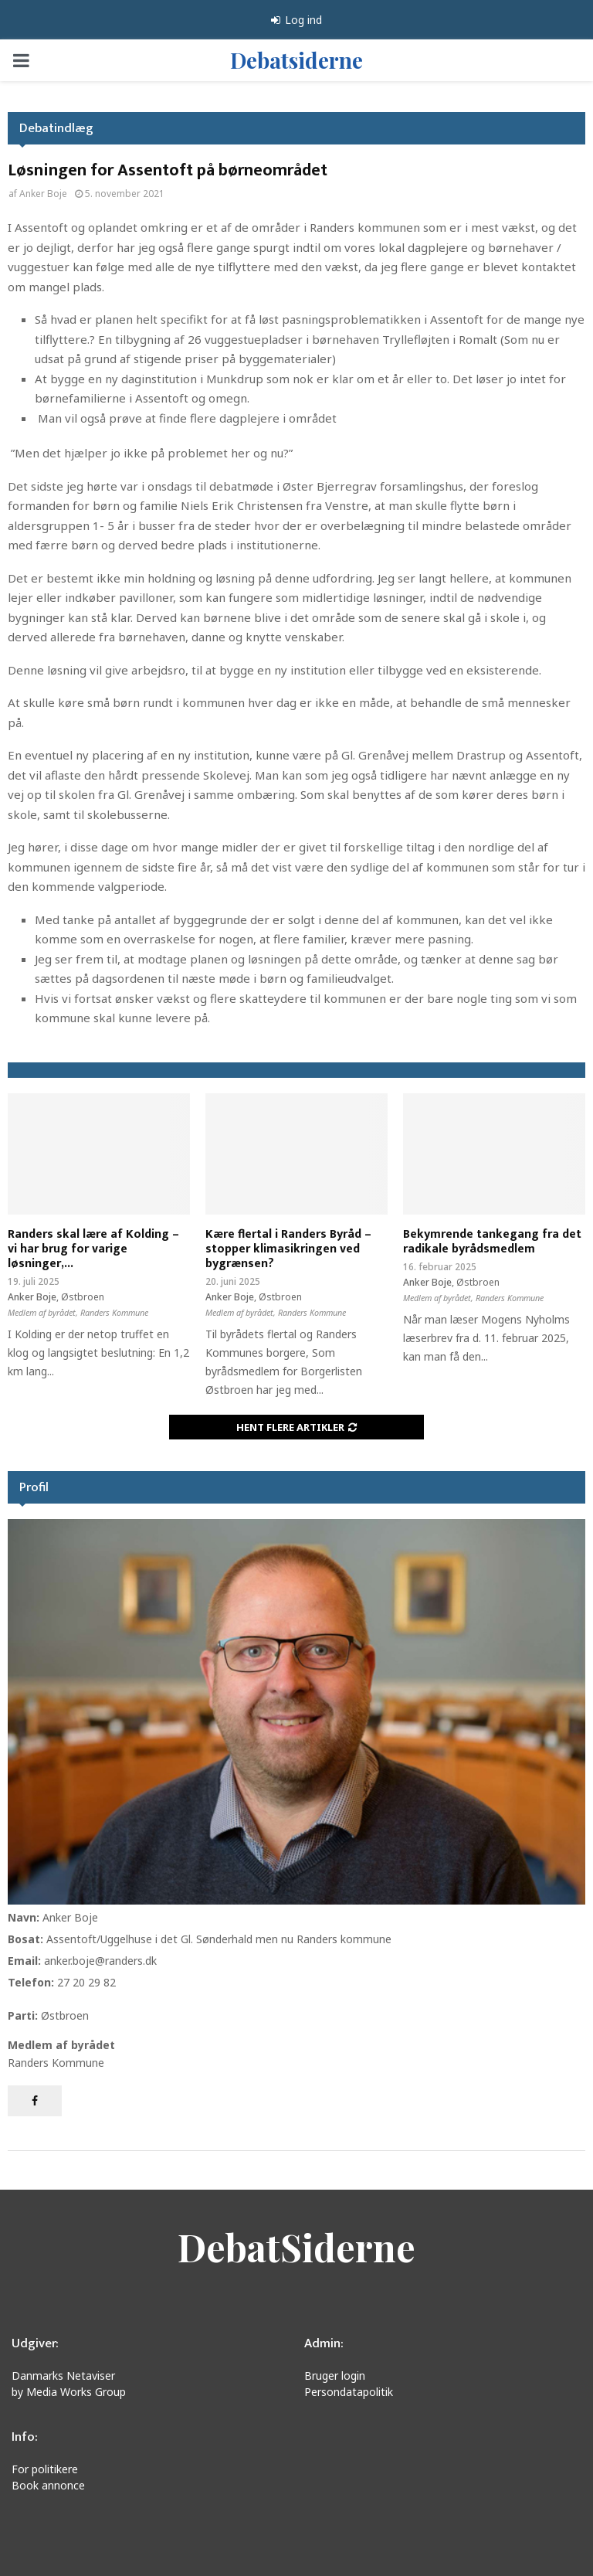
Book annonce (48, 2485)
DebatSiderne (296, 2246)
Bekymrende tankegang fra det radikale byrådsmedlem (492, 1241)
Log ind (296, 19)
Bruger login (334, 2375)
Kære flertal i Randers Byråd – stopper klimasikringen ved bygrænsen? (288, 1249)
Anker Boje (43, 193)
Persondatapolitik (348, 2391)
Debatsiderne (296, 60)
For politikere (45, 2469)
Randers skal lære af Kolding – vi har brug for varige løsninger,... (93, 1249)
